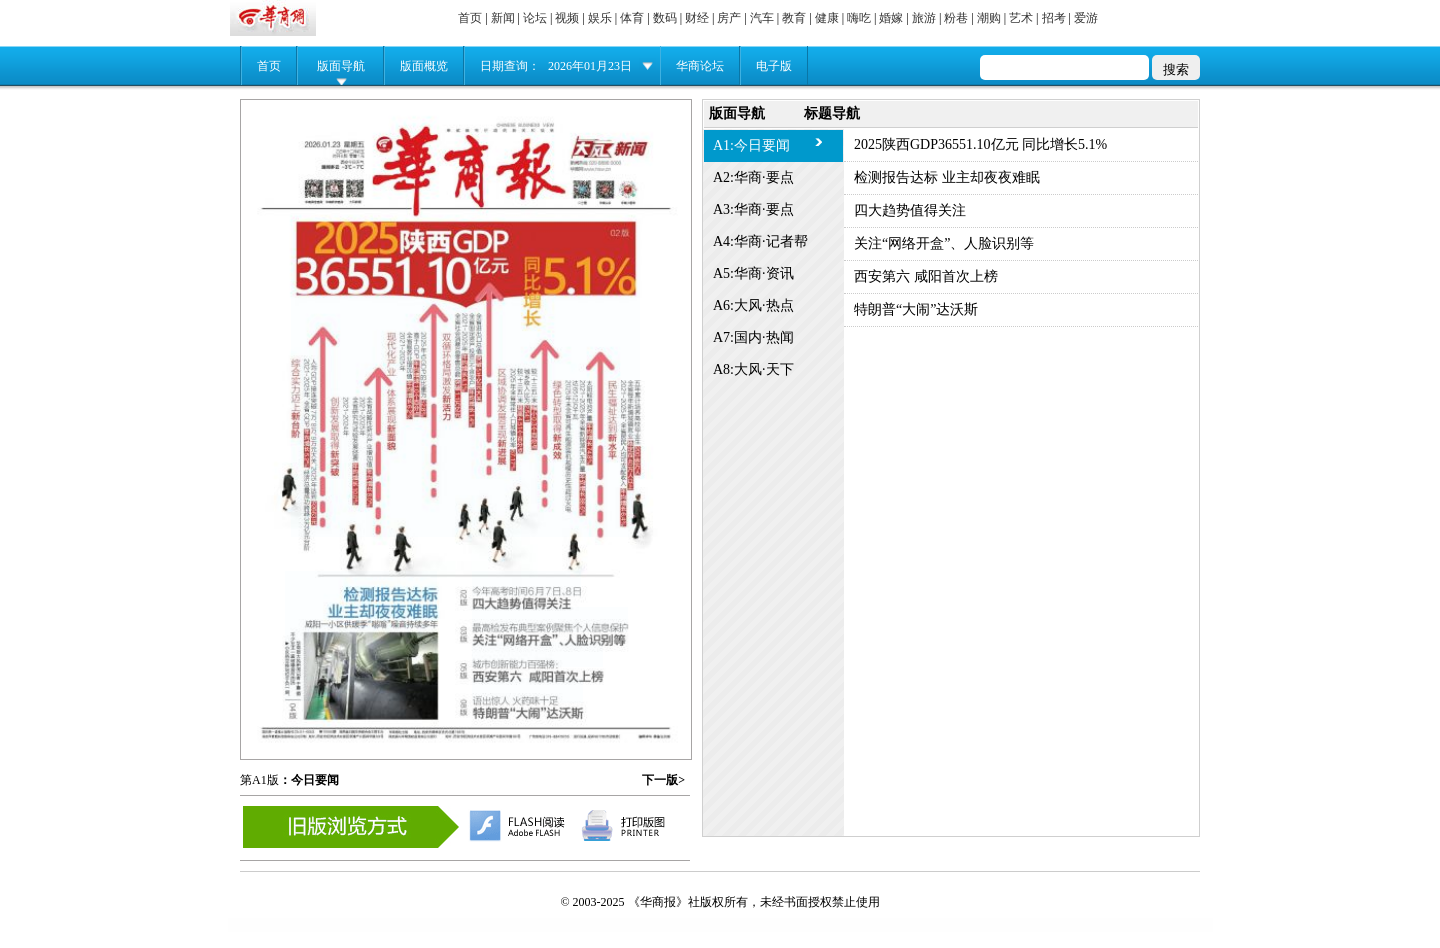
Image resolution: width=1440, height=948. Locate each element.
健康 (827, 18)
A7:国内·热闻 (753, 337)
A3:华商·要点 (753, 209)
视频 (567, 18)
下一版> (663, 780)
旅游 (924, 18)
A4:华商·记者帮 (760, 241)
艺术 (1021, 18)
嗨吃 (859, 18)
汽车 (762, 18)
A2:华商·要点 (753, 177)
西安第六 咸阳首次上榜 (926, 276)
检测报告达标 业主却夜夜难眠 (947, 177)
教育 (794, 18)
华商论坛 (700, 66)
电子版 (774, 66)
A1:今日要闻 (751, 145)
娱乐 (600, 18)
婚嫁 (891, 18)
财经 (697, 18)
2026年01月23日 (590, 66)
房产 (729, 18)
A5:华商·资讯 (753, 273)
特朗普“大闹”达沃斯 (916, 309)
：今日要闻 (309, 780)
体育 (632, 18)
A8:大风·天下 (753, 369)
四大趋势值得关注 (910, 210)
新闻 (503, 18)
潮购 (989, 18)
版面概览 (424, 66)
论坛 (535, 18)
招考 (1054, 18)
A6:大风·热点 (753, 305)
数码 (665, 18)
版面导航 (341, 66)
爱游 (1086, 18)
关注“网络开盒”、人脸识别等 (944, 243)
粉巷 (956, 18)
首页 (470, 18)
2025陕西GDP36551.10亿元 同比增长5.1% (980, 144)
